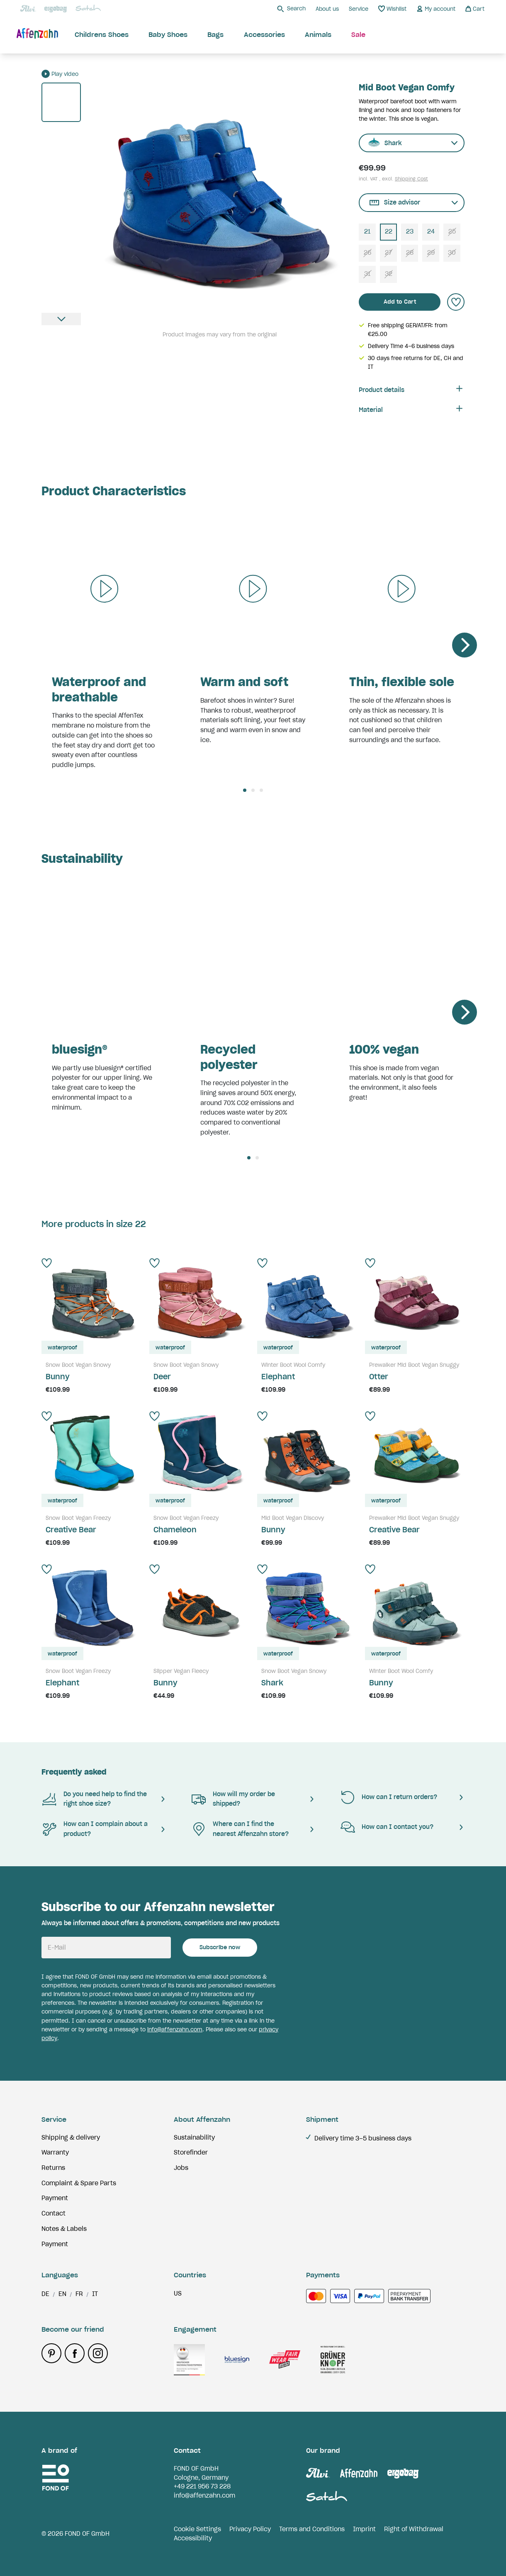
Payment (54, 2198)
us (178, 2293)
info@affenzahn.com (174, 2029)
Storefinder (191, 2152)
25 (452, 231)
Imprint (364, 2529)
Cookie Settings (197, 2529)
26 (367, 252)
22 (388, 231)
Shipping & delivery (70, 2137)
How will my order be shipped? (233, 1799)
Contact (53, 2213)
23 (410, 231)
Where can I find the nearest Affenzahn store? (240, 1829)
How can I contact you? (386, 1827)
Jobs (181, 2168)
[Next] (464, 645)
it (95, 2294)
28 (410, 252)
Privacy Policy (250, 2529)
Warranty (55, 2152)
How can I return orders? (388, 1797)
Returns (53, 2168)
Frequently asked (74, 1772)
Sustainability (194, 2137)
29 (431, 252)
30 (452, 252)
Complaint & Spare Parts (78, 2183)
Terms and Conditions (312, 2529)
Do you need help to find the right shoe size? (94, 1799)
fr (79, 2294)
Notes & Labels (64, 2229)
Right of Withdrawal (413, 2529)
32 (388, 274)
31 (367, 274)
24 (431, 231)
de (45, 2294)
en (62, 2294)
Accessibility (193, 2538)
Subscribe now (219, 1947)
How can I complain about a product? (94, 1829)
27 (388, 252)
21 (367, 231)
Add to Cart (400, 301)
